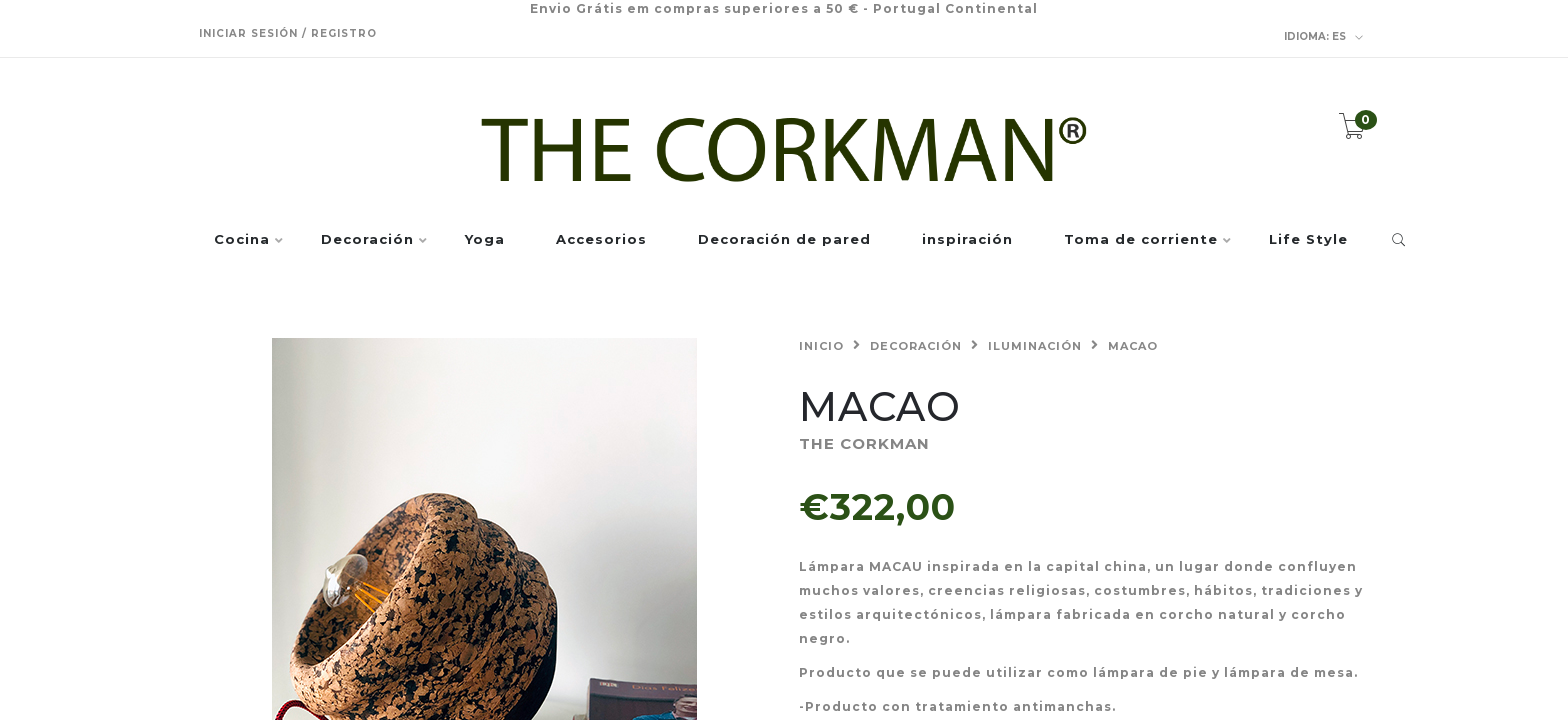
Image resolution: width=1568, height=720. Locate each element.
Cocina (242, 240)
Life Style (1308, 240)
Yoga (485, 240)
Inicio (821, 346)
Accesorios (601, 240)
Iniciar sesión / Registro (288, 33)
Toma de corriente (1141, 240)
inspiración (967, 240)
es (1324, 37)
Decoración (367, 240)
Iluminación (1035, 346)
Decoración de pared (784, 240)
